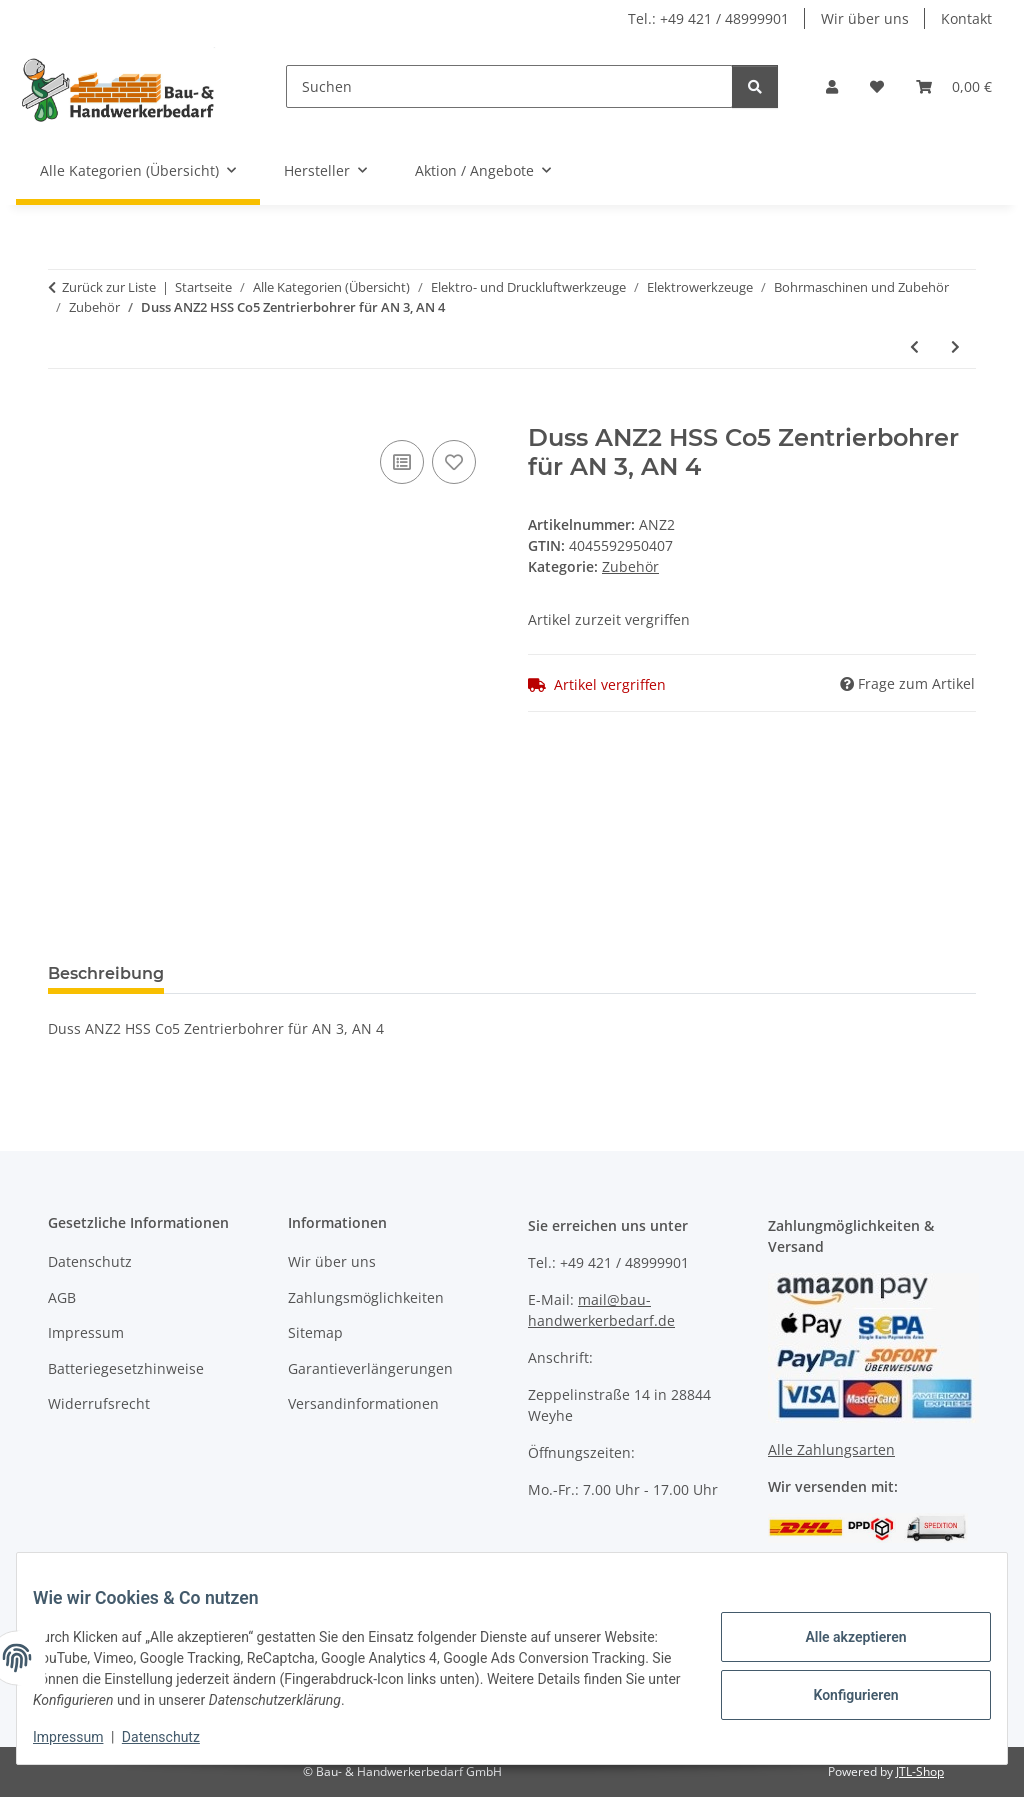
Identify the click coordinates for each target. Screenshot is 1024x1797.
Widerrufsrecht (99, 1403)
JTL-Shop (920, 1771)
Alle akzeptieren (839, 1640)
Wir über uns (865, 18)
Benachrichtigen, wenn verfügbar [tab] (483, 973)
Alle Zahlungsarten (831, 1449)
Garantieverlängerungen (370, 1368)
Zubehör (630, 566)
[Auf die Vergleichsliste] (402, 462)
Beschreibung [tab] (106, 973)
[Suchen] (509, 86)
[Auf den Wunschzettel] (454, 462)
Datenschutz (177, 1737)
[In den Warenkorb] (64, 413)
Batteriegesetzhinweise (126, 1368)
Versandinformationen (363, 1403)
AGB (62, 1297)
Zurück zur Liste (109, 287)
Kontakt (966, 18)
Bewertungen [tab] (253, 973)
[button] (832, 86)
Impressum (84, 1737)
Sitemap (315, 1332)
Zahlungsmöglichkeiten (366, 1297)
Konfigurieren (839, 1692)
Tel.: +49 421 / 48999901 (708, 18)
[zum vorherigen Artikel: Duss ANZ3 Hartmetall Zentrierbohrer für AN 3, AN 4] (914, 346)
